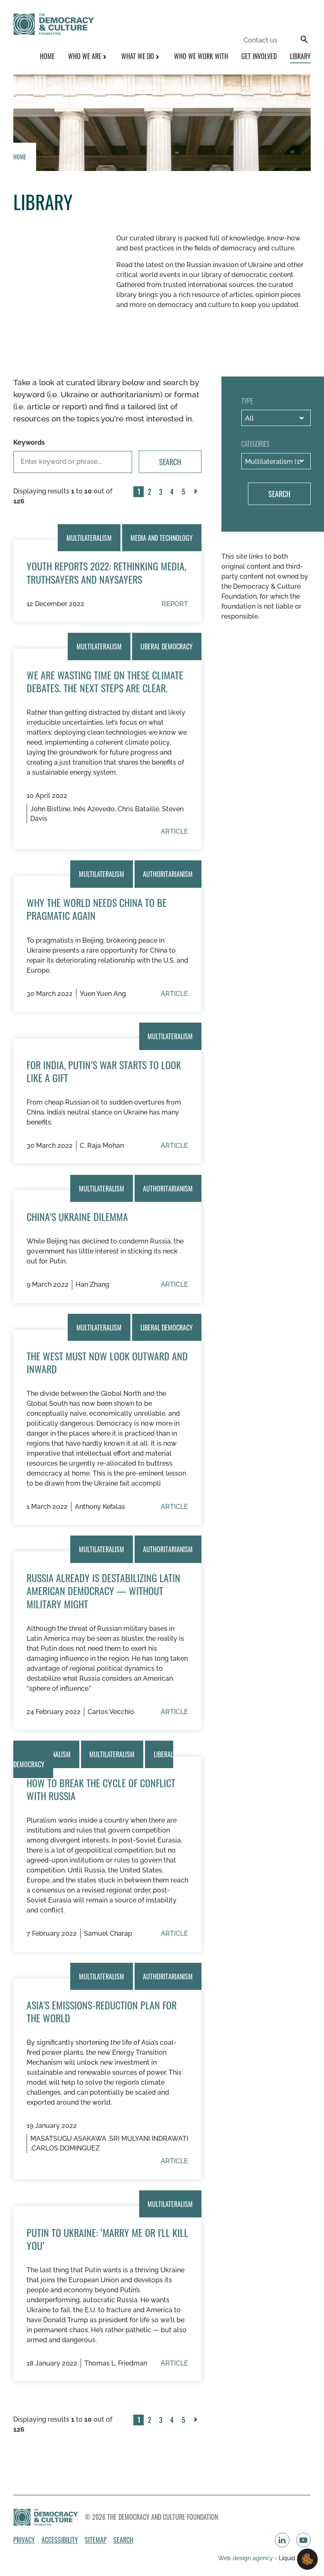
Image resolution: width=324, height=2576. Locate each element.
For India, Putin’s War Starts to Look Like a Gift (104, 1071)
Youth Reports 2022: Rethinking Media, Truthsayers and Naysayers (106, 572)
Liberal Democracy (166, 646)
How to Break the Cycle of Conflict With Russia (101, 1789)
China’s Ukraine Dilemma (77, 1216)
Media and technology (161, 537)
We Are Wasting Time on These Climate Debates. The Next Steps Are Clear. (105, 681)
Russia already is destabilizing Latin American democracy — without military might (103, 1590)
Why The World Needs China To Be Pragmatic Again (97, 909)
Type (247, 401)
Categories (255, 444)
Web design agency (246, 2557)
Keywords (29, 442)
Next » (197, 497)
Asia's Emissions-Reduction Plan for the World (102, 2011)
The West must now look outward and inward (107, 1362)
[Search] (304, 40)
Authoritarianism (168, 874)
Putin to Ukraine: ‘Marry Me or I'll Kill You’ (107, 2239)
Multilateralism (89, 537)
